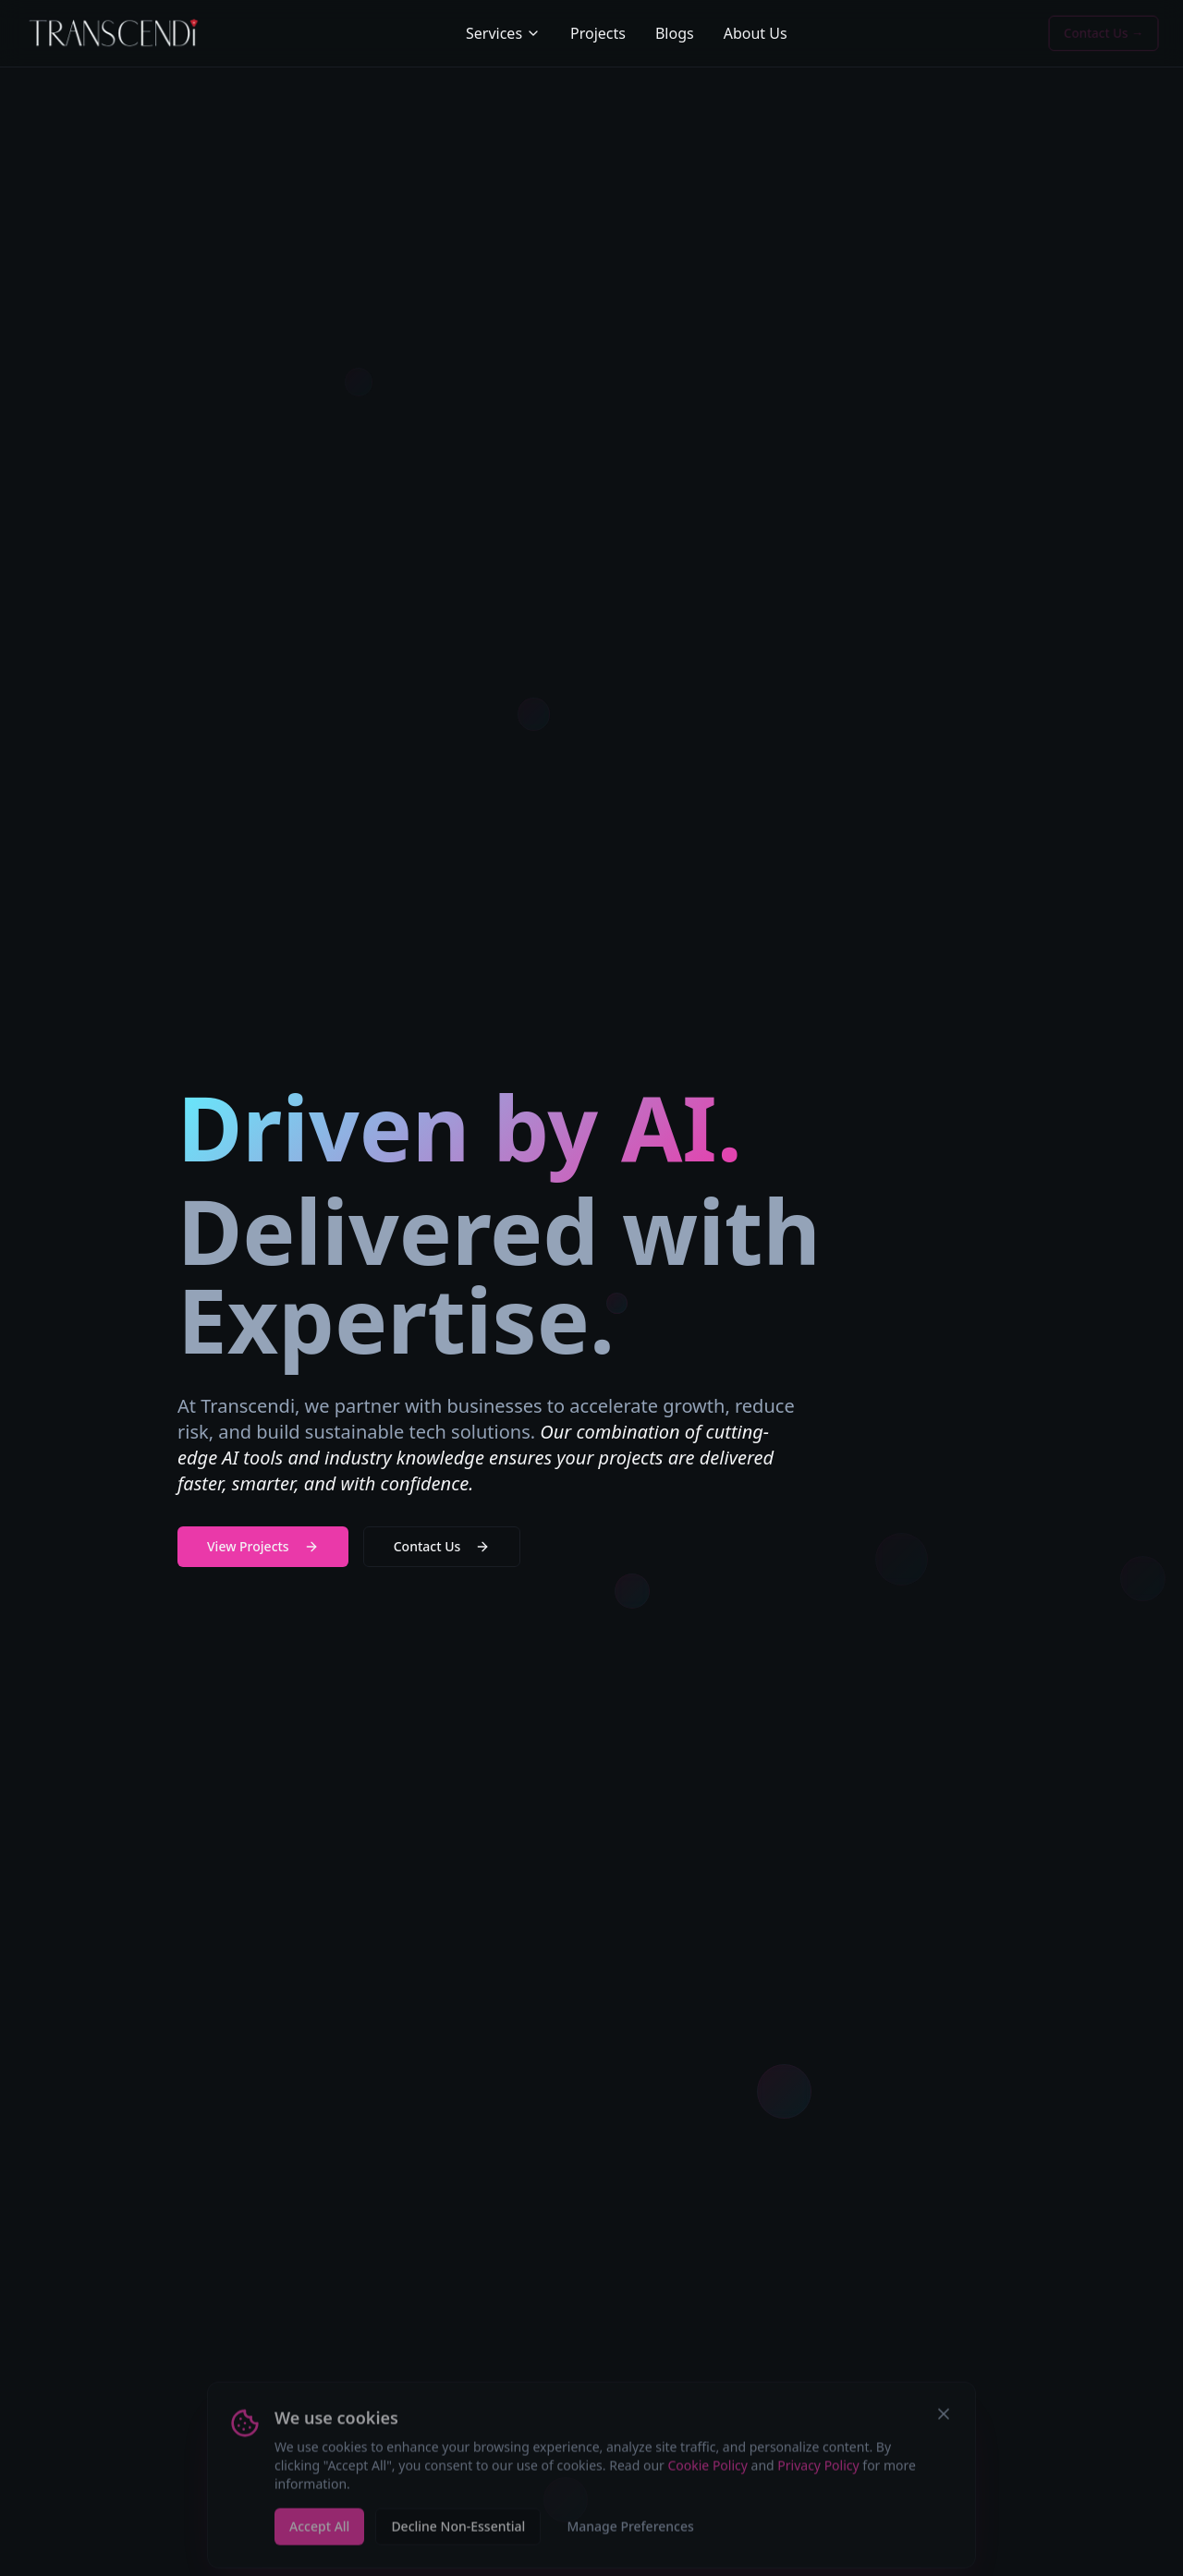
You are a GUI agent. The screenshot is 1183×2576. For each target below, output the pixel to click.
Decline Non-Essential (458, 2532)
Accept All (319, 2532)
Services (503, 33)
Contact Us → (1103, 33)
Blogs (674, 33)
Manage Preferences (630, 2532)
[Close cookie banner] (943, 2420)
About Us (755, 33)
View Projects (263, 1546)
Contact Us (442, 1546)
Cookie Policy (707, 2471)
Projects (598, 33)
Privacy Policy (818, 2471)
